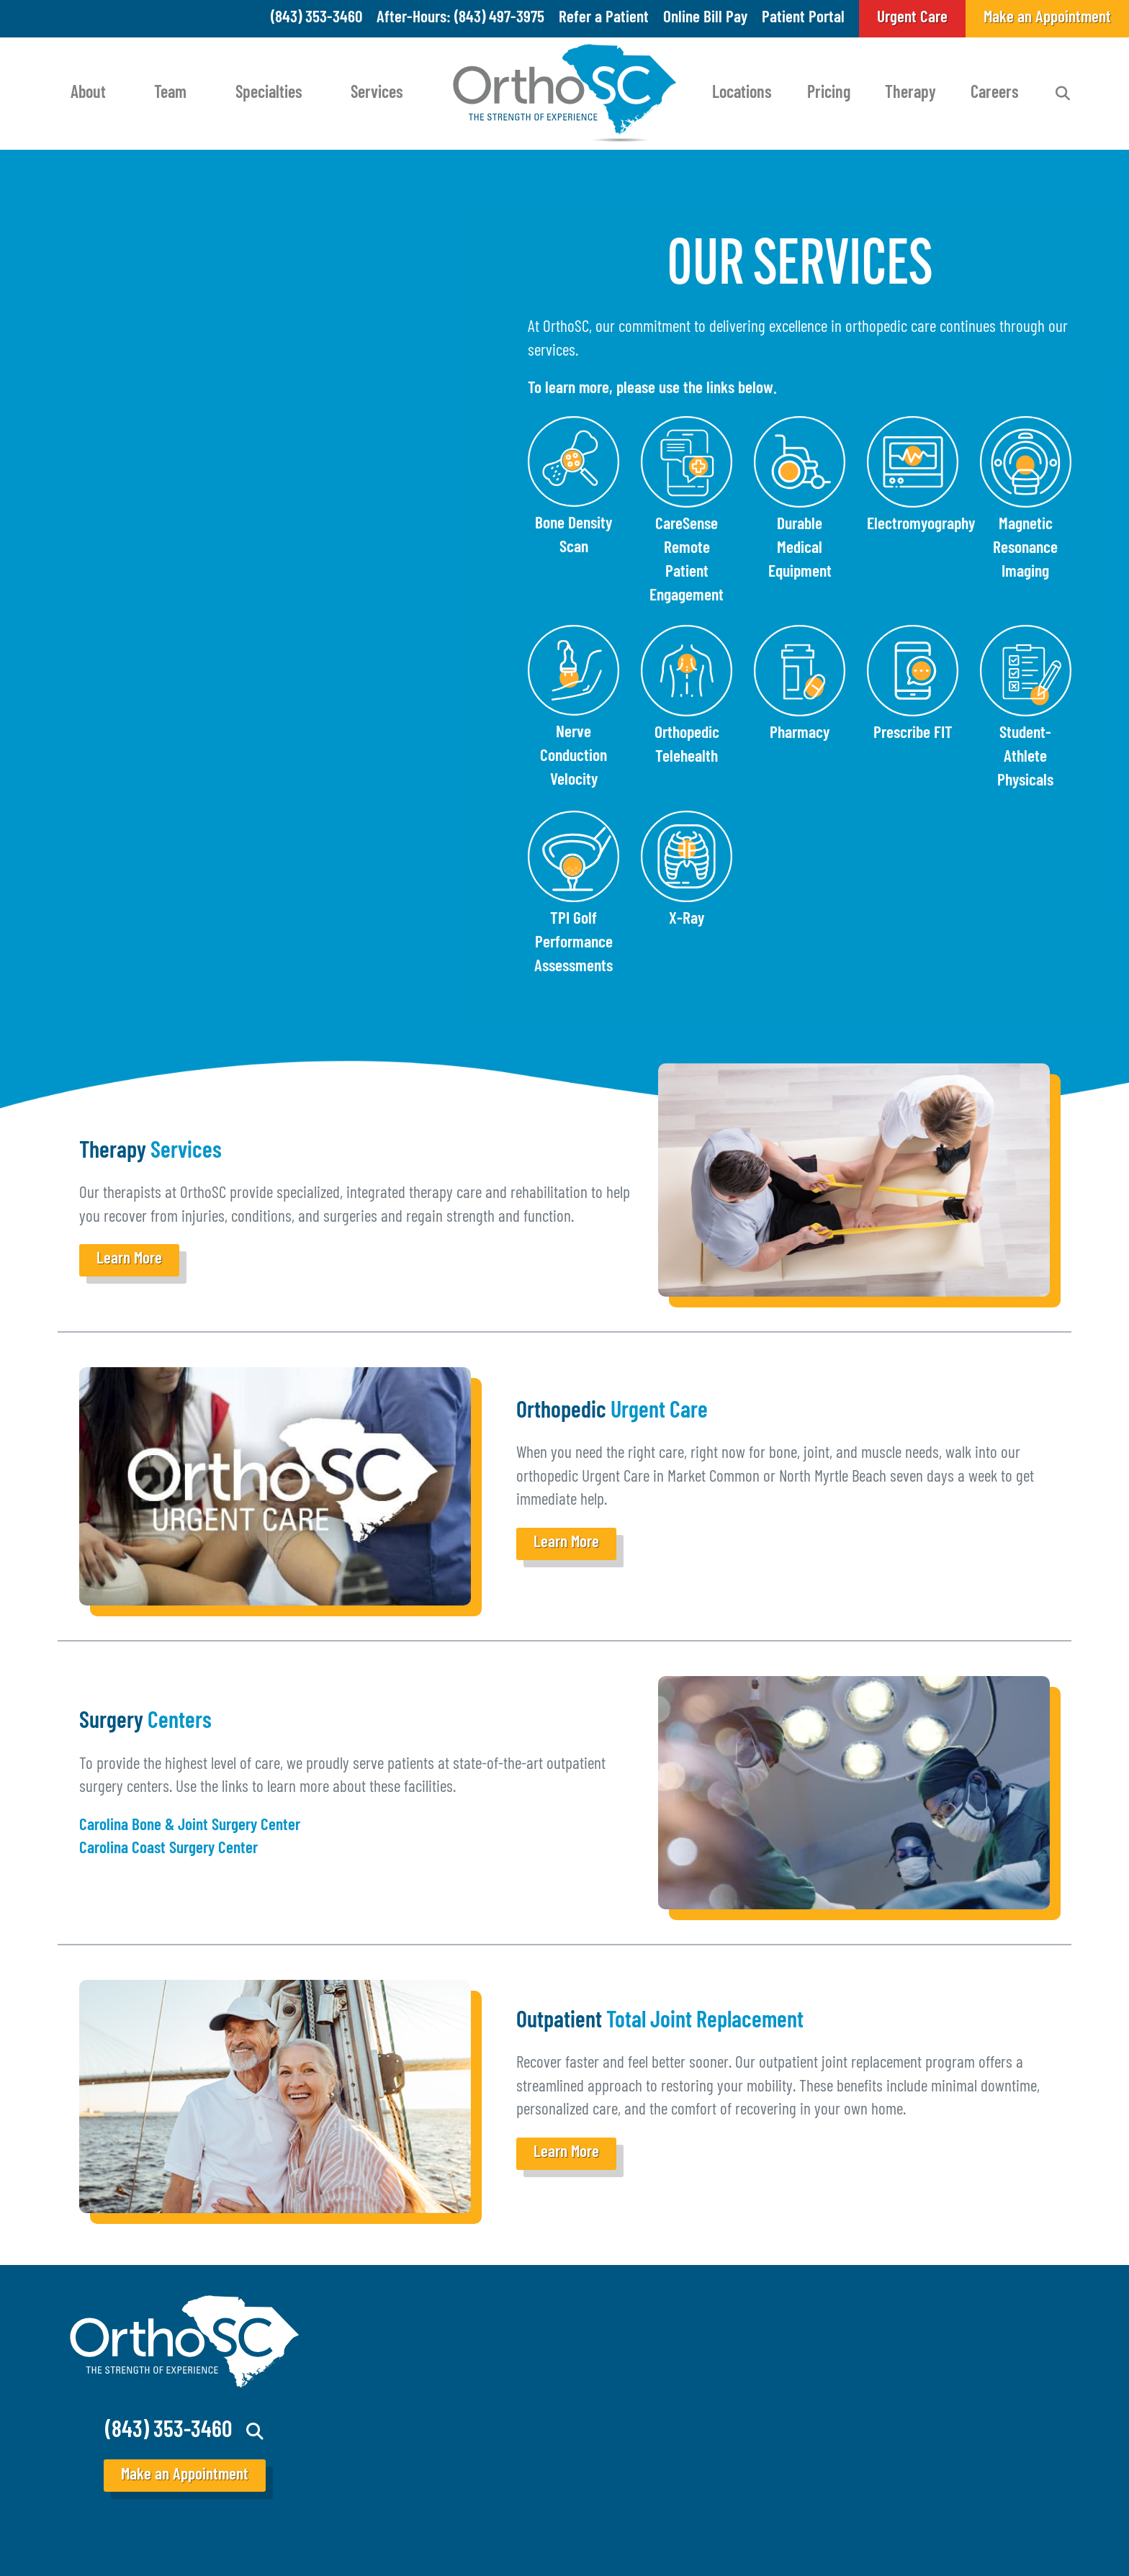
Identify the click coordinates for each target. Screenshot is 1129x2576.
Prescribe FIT (913, 733)
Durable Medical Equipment (800, 548)
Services (377, 93)
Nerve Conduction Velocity (573, 756)
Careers (995, 93)
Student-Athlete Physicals (1025, 757)
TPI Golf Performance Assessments (573, 943)
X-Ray (686, 919)
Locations (742, 93)
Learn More (129, 1259)
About (88, 93)
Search (1063, 93)
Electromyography (921, 524)
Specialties (268, 93)
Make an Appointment (184, 2475)
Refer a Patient (604, 18)
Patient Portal (803, 18)
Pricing (828, 93)
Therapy (910, 93)
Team (170, 93)
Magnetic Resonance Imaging (1025, 548)
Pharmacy (799, 733)
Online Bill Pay (705, 18)
